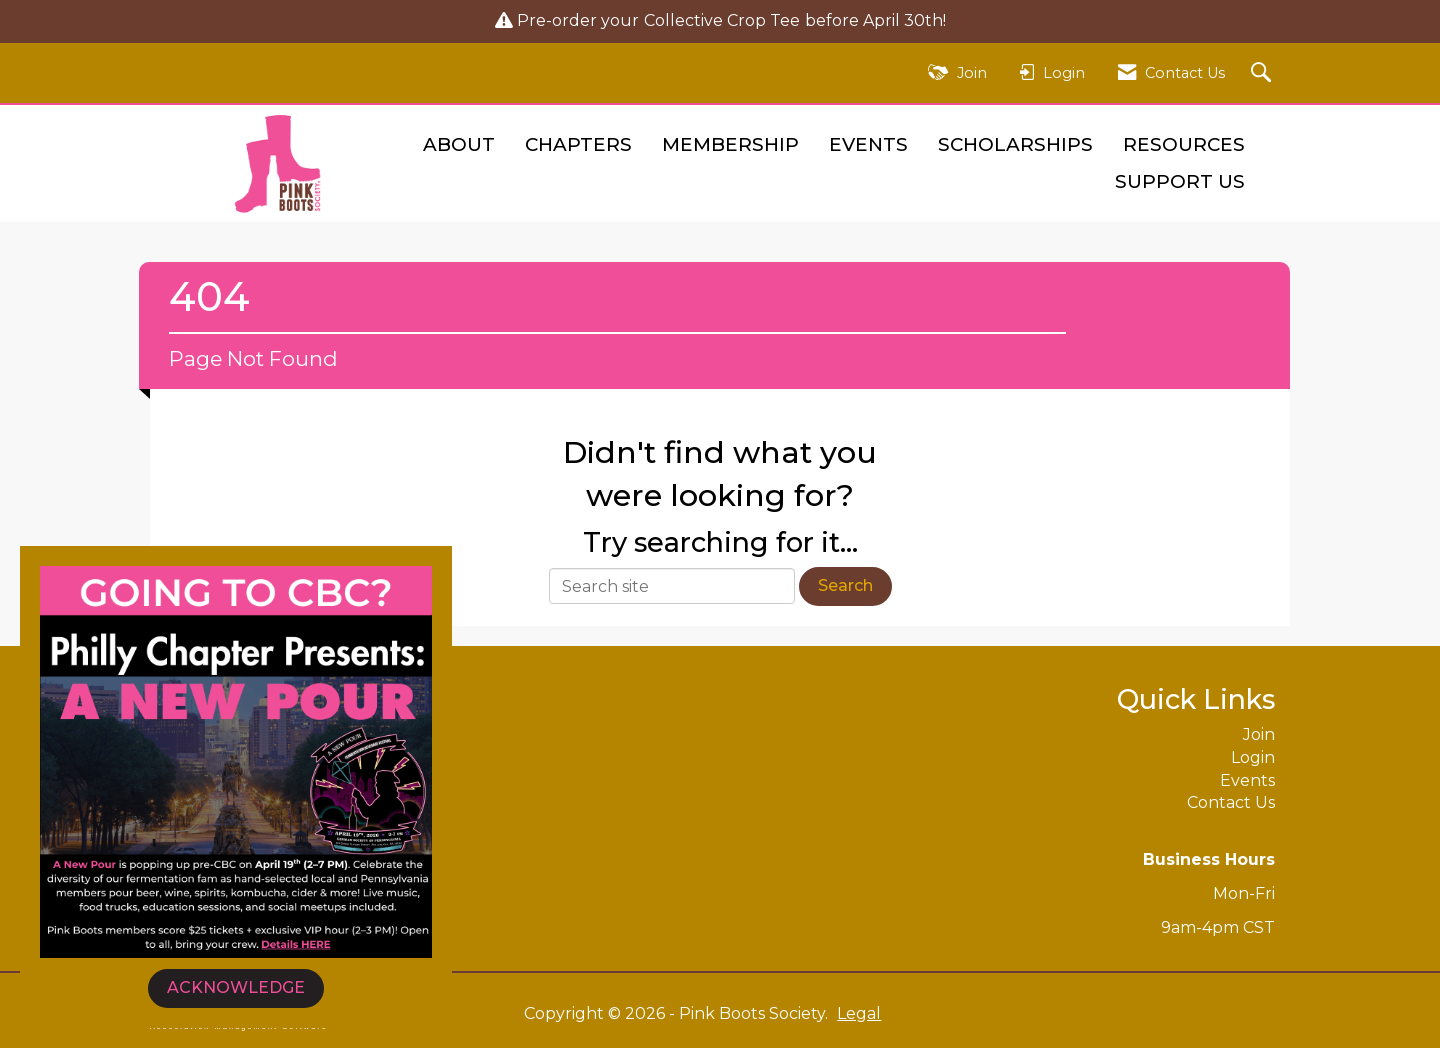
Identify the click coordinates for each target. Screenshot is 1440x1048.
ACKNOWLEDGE (236, 987)
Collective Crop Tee (722, 20)
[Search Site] (1263, 73)
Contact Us (1231, 802)
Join (1259, 734)
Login (1253, 757)
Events (868, 144)
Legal (859, 1013)
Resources (1184, 144)
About (459, 144)
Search (845, 585)
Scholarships (1015, 144)
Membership (730, 144)
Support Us (1180, 181)
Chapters (578, 144)
